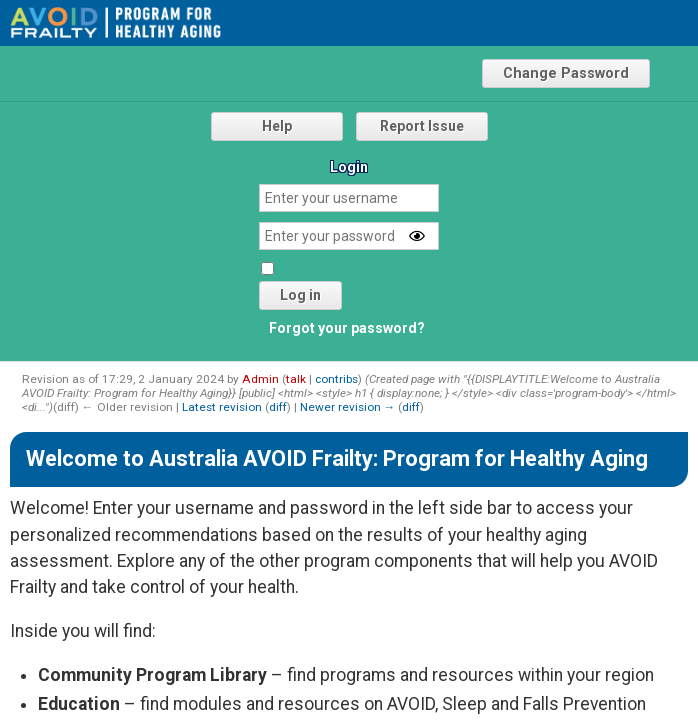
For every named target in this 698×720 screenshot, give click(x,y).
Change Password (566, 73)
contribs (336, 379)
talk (296, 379)
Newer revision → (348, 407)
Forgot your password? (347, 328)
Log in (300, 295)
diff (278, 407)
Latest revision (222, 407)
